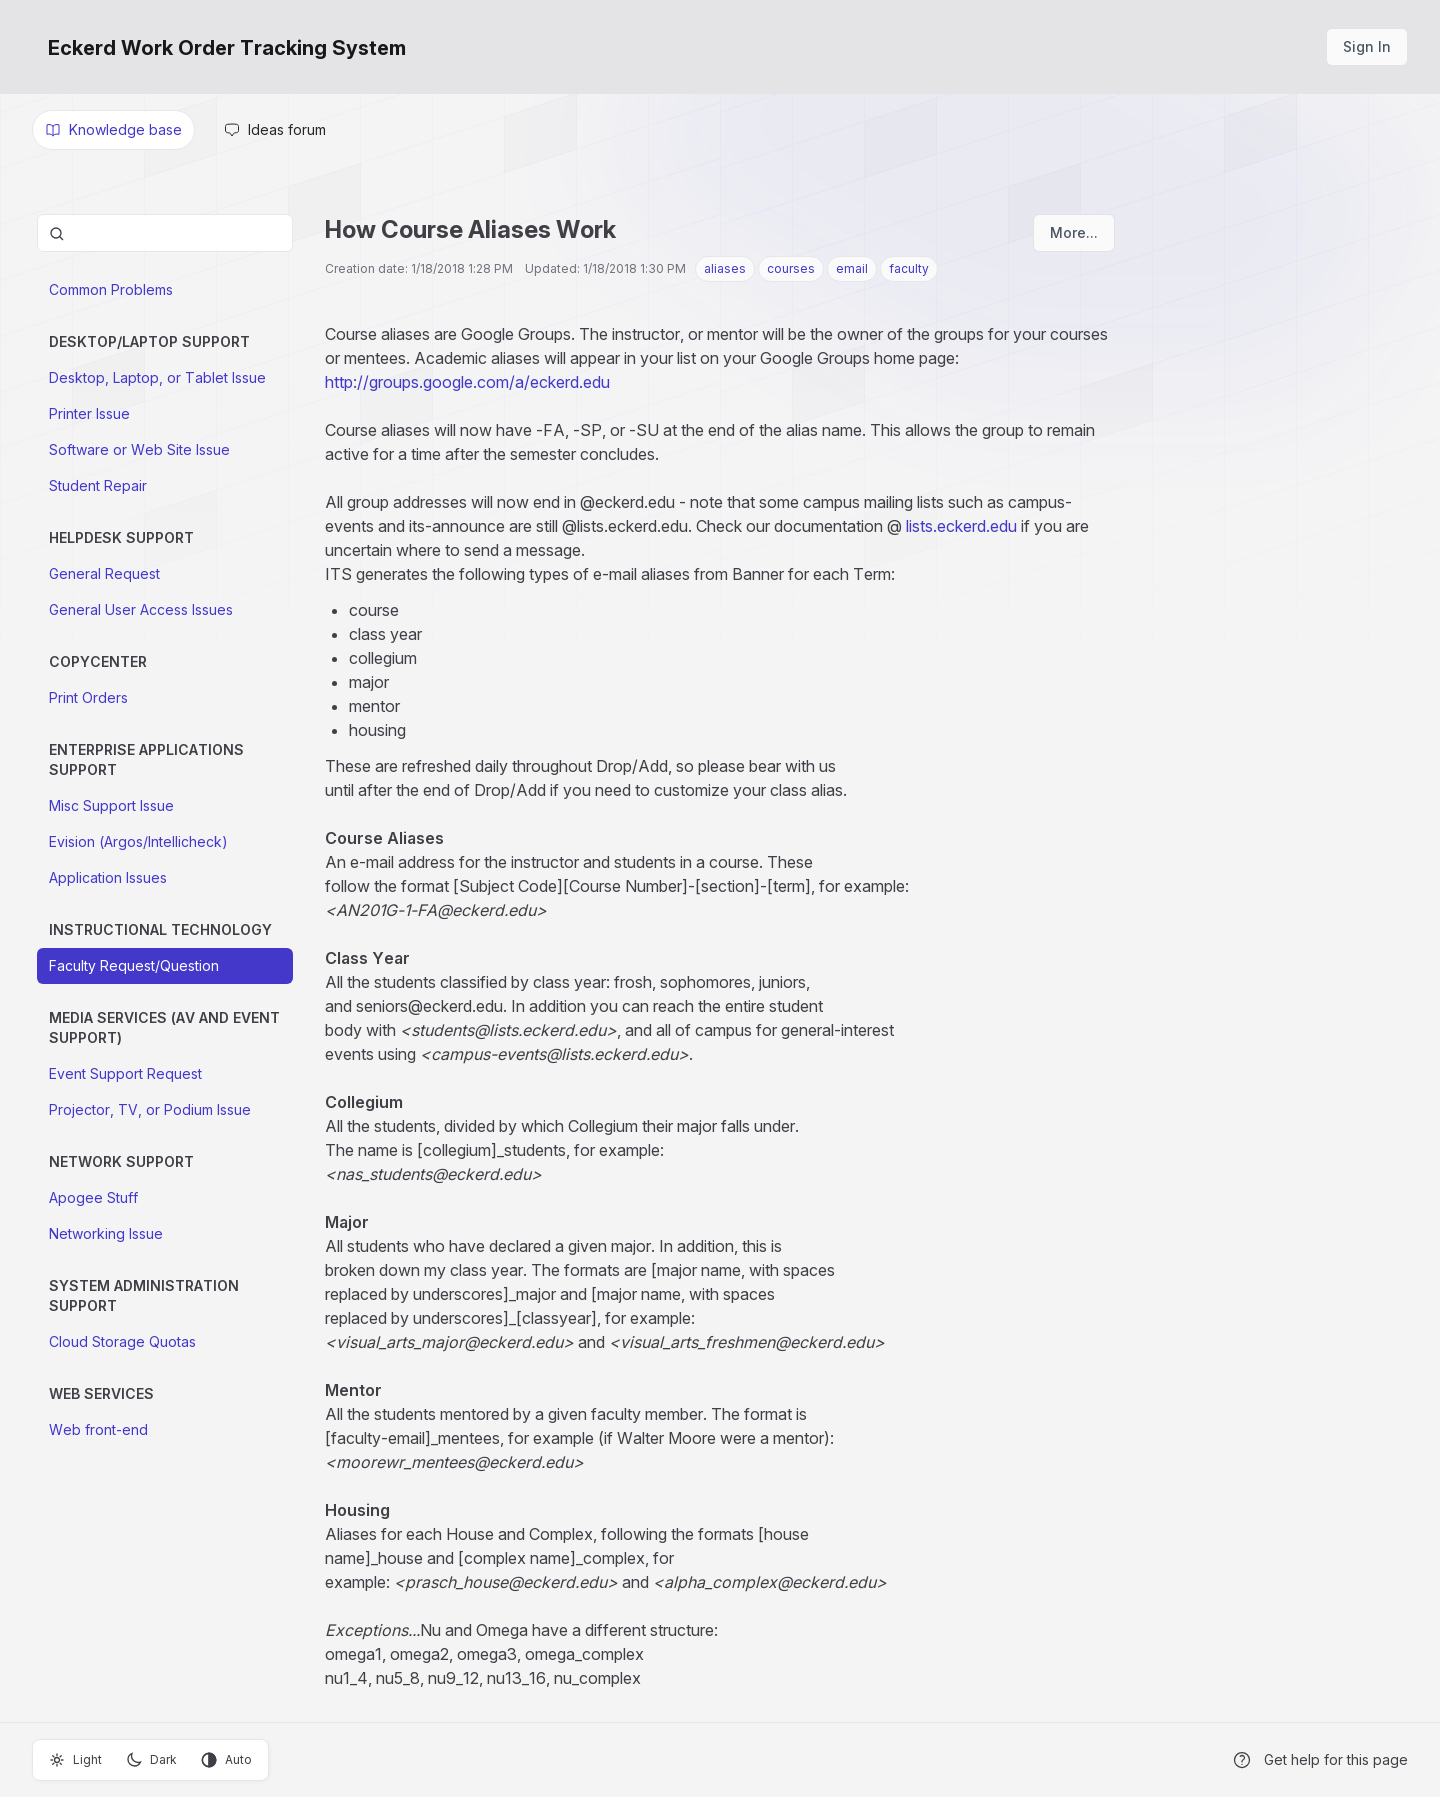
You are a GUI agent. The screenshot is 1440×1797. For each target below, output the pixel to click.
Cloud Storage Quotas (122, 1341)
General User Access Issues (141, 609)
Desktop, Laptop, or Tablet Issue (157, 377)
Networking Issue (106, 1233)
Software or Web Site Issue (139, 449)
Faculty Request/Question (134, 965)
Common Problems (111, 289)
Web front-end (98, 1429)
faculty (909, 268)
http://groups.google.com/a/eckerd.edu (467, 382)
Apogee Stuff (93, 1197)
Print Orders (88, 697)
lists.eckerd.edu (961, 526)
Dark (151, 1760)
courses (791, 268)
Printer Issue (89, 413)
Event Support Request (125, 1073)
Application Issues (108, 877)
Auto (226, 1760)
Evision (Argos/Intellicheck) (138, 841)
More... (1074, 232)
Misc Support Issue (111, 805)
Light (75, 1760)
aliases (725, 268)
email (852, 268)
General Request (104, 573)
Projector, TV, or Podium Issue (150, 1109)
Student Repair (98, 485)
